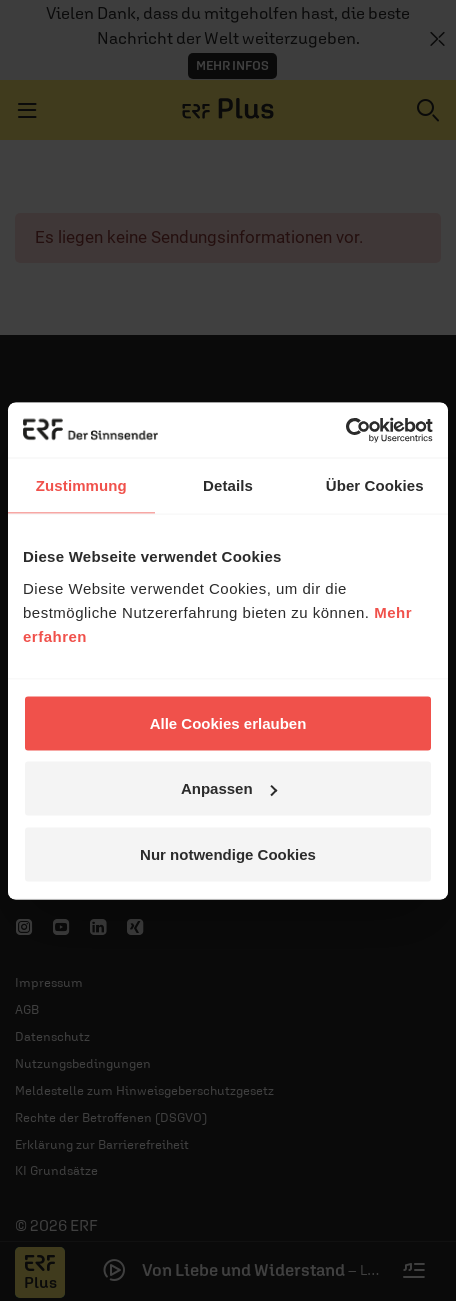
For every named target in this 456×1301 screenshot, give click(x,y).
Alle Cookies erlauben (228, 722)
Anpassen (229, 788)
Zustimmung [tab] (81, 485)
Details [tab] (228, 485)
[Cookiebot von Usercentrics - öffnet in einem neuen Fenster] (345, 430)
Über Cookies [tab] (375, 485)
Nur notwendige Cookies (228, 853)
